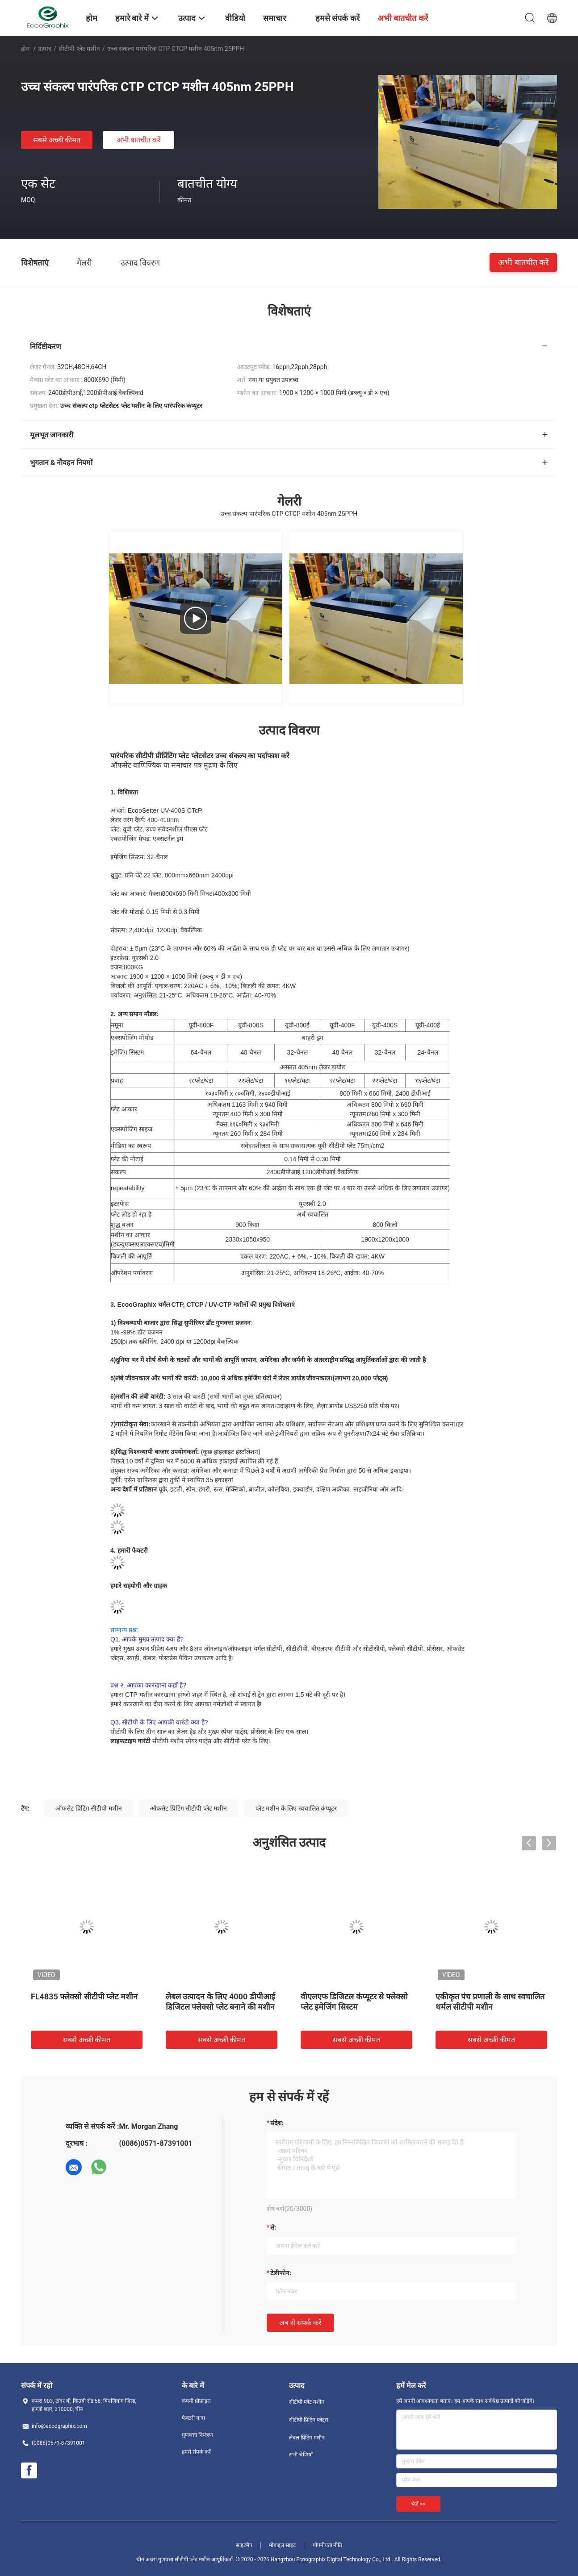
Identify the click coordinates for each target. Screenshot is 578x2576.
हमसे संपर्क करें (196, 2452)
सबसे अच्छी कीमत (57, 140)
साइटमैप (244, 2545)
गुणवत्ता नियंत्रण (197, 2435)
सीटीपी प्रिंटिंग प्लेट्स (308, 2420)
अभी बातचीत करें (139, 140)
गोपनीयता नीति (328, 2545)
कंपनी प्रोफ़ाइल (196, 2401)
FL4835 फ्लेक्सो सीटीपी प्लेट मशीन (84, 1996)
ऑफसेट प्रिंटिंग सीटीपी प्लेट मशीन (188, 1808)
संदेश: (277, 2123)
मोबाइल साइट (282, 2545)
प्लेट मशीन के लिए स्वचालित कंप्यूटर (296, 1808)
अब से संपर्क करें (300, 2322)
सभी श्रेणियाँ (301, 2454)
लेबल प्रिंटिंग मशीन (307, 2438)
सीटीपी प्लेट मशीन (79, 48)
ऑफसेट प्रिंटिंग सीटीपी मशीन (88, 1808)
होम (25, 48)
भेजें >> (418, 2504)
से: (273, 2227)
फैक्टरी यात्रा (193, 2418)
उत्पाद (44, 48)
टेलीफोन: (280, 2273)
